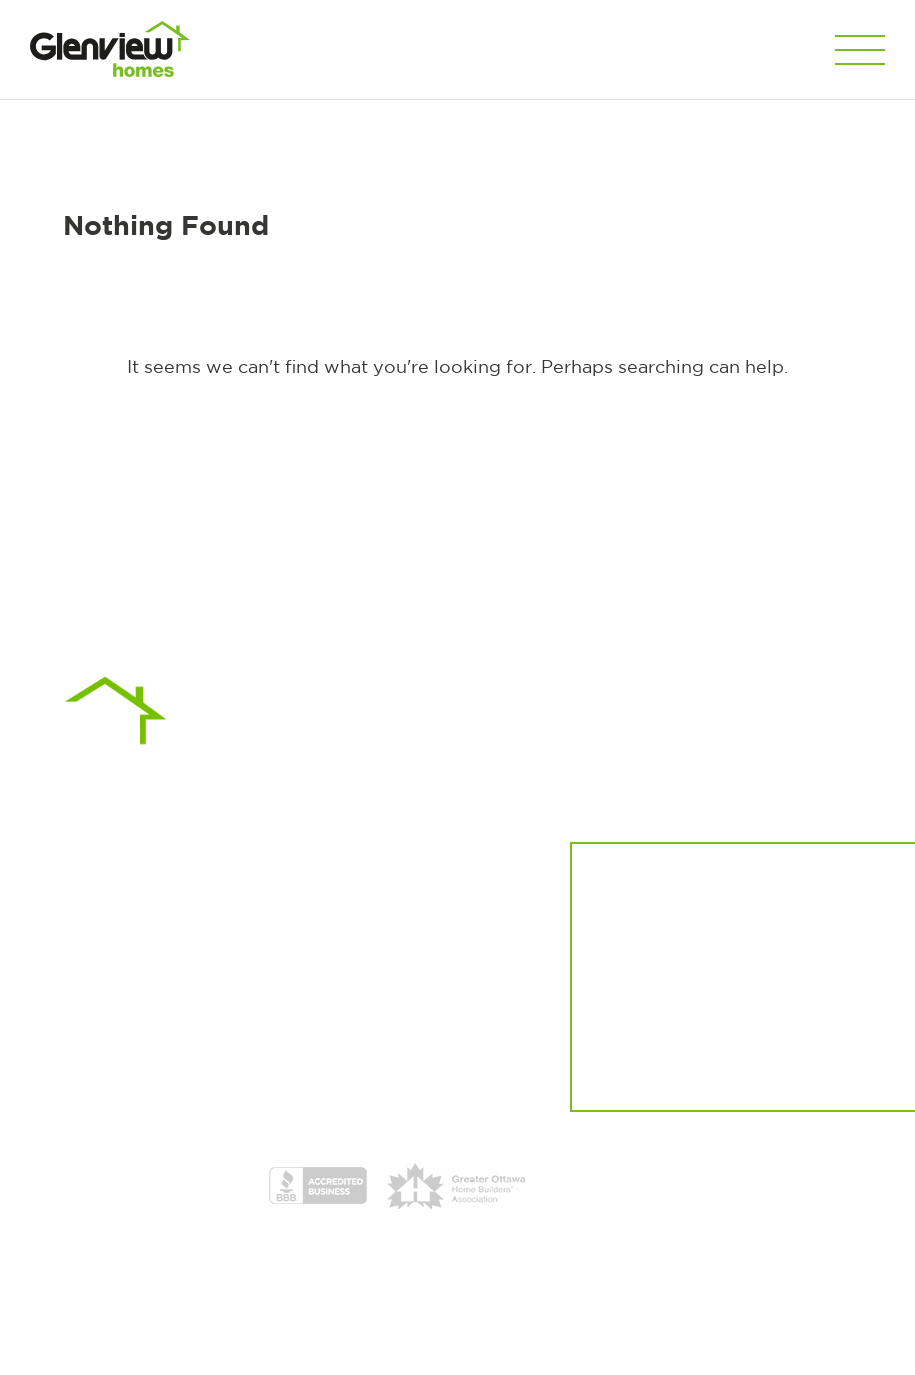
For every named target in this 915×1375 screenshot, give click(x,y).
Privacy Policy (302, 1335)
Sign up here (817, 1067)
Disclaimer (386, 1335)
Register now (695, 1004)
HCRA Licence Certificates (595, 1186)
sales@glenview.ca (282, 963)
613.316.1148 (237, 939)
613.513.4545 (347, 939)
